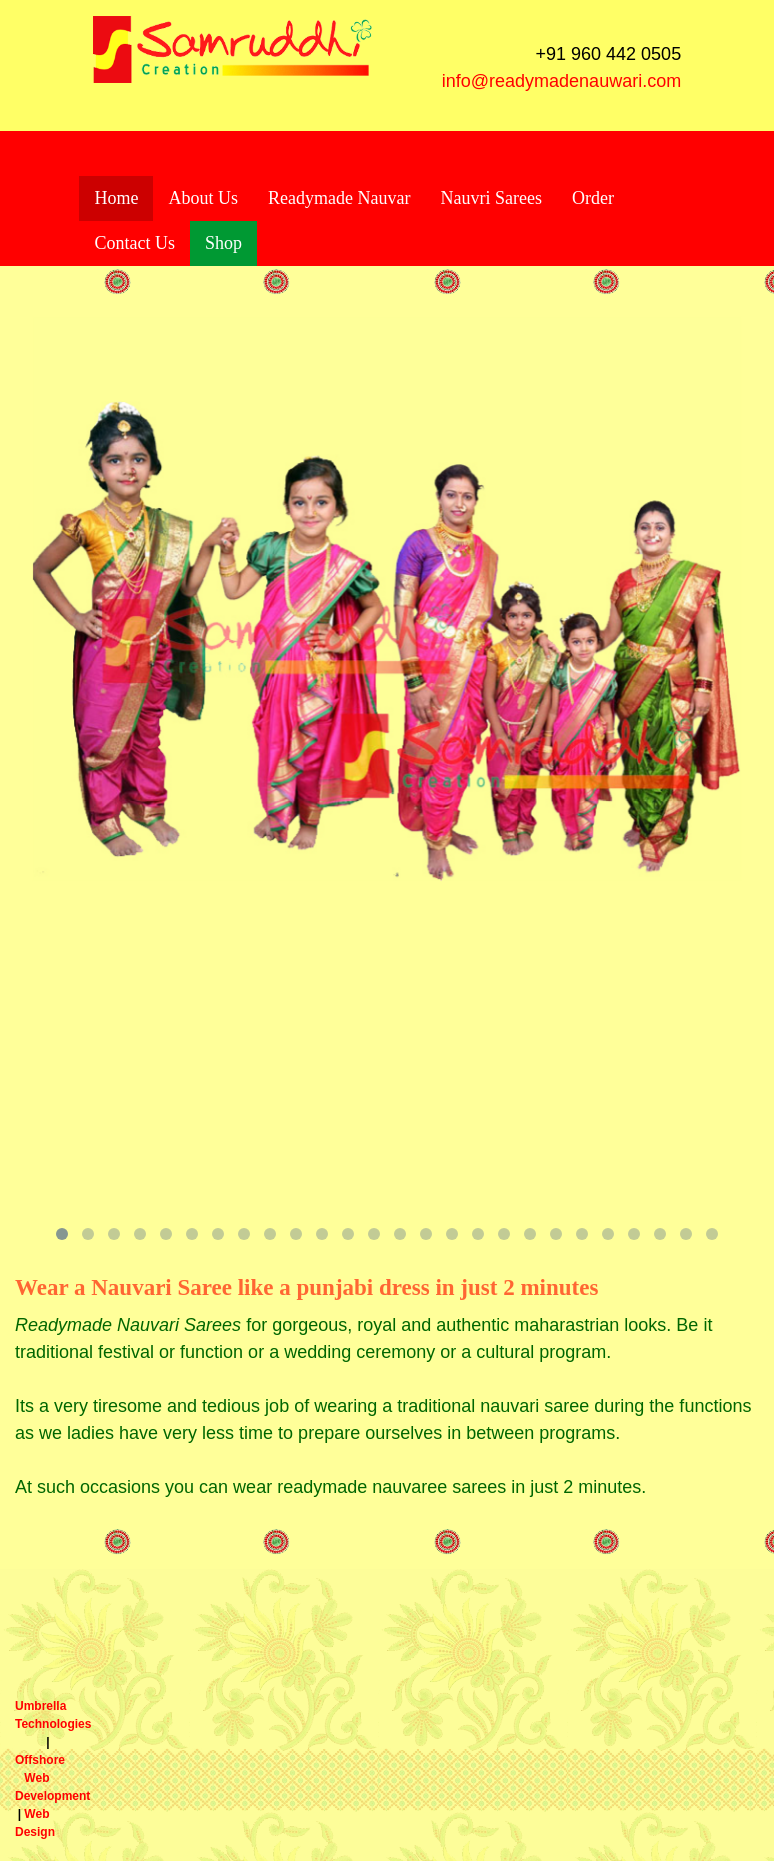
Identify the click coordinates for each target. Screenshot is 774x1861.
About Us (203, 198)
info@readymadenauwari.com (561, 81)
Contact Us (134, 243)
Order (593, 198)
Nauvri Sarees (490, 198)
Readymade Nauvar (339, 198)
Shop (223, 243)
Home (116, 198)
